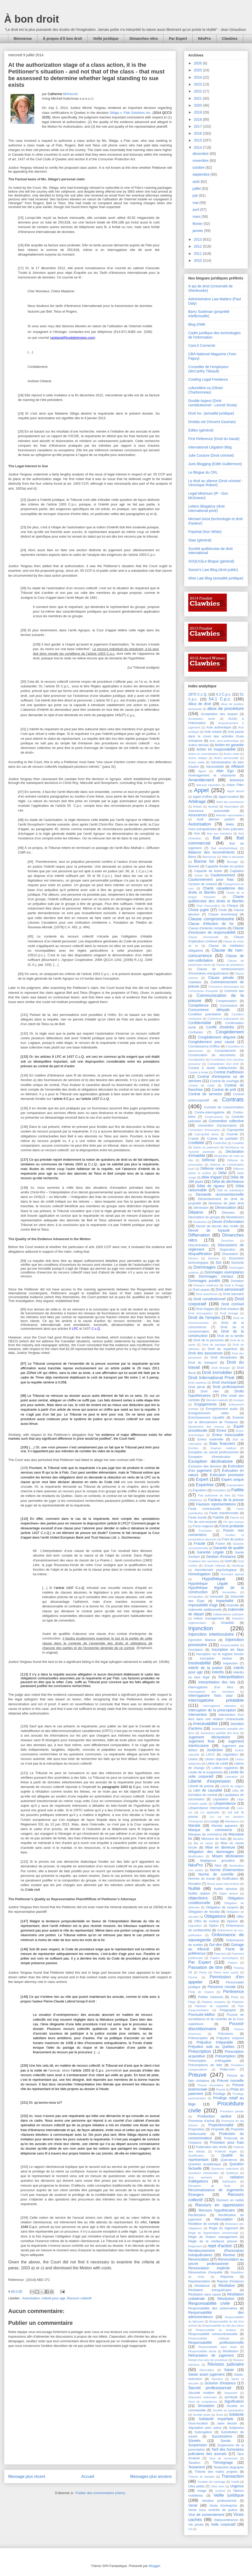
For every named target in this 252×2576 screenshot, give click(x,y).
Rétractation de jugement (211, 2355)
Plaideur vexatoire (214, 2001)
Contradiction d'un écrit (223, 1063)
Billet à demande (233, 856)
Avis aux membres (219, 833)
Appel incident (228, 797)
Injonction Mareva (202, 1640)
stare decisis (227, 2423)
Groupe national (214, 1565)
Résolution (225, 2299)
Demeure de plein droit (226, 1203)
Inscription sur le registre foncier (220, 1654)
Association (231, 806)
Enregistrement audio (222, 1409)
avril (196, 210)
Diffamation (199, 1235)
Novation (194, 1884)
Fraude (199, 1543)
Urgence (237, 2486)
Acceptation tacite (201, 718)
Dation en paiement (206, 1147)
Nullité (194, 1888)
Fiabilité (218, 1517)
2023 (198, 84)
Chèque (232, 905)
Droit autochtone (206, 1294)
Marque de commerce (210, 1830)
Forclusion (205, 1530)
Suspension (197, 2445)
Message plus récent (26, 2476)
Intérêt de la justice (205, 1668)
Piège (192, 2001)
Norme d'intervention (227, 1870)
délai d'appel (212, 1177)
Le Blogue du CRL (203, 472)
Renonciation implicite (209, 2268)
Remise (229, 2255)
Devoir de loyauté (209, 1230)
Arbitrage (197, 801)
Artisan (197, 806)
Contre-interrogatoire (209, 1112)
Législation (230, 1754)
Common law (234, 991)
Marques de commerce (205, 1834)
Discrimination (198, 1245)
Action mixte (231, 753)
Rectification (197, 2215)
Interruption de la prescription (212, 1710)
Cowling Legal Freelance (208, 379)
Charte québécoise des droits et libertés (216, 899)
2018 (198, 119)
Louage (214, 1821)
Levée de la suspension (205, 1772)
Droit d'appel (205, 1309)
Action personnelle (226, 758)
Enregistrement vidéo (208, 1413)
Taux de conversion (223, 2458)
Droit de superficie (222, 1349)
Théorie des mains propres (216, 2472)
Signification (234, 2401)
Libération (231, 1776)
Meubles (238, 1838)
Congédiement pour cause (211, 1042)
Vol (190, 2529)
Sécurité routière (201, 2393)
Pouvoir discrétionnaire (216, 2026)
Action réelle (196, 762)
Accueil (87, 2476)
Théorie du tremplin (201, 2476)
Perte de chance (201, 1991)
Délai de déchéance (228, 1181)
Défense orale (212, 1168)
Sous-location (198, 2423)
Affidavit (237, 766)
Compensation (226, 1001)
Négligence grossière (217, 1860)
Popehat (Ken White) (205, 532)
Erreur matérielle (210, 1439)
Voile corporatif (223, 2524)
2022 (198, 91)
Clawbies (230, 38)
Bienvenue (23, 38)
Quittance (232, 2173)
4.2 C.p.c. (223, 694)
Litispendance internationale (208, 1808)
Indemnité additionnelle (205, 1610)
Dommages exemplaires (224, 1272)
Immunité (216, 1596)
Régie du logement (223, 2228)
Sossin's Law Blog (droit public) (213, 570)
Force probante (231, 1526)
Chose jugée (198, 910)
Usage (201, 2491)
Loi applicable (209, 1812)
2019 (198, 112)
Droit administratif (230, 1289)
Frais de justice (233, 1539)
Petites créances (210, 1997)
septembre (202, 174)
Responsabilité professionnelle (216, 2342)
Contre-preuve (214, 1116)
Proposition (196, 2129)
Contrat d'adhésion (229, 1072)
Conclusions (229, 1005)
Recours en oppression (219, 2205)
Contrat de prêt (224, 1090)
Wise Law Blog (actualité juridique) (216, 578)
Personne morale (222, 1987)
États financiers (222, 1443)
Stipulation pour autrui (204, 2428)
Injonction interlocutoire (211, 1634)
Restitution (230, 2351)
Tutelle (235, 2481)
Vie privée (195, 2524)
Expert (202, 1479)
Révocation (207, 2370)
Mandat (194, 1825)
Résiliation (226, 2285)
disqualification (200, 1254)
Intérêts (218, 1672)
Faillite (237, 1489)
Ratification (229, 2181)
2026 (198, 63)
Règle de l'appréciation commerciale (213, 2232)
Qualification (196, 2155)
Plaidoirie (238, 2001)
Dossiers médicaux (206, 1285)
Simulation (205, 2406)
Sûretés (194, 2441)
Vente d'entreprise (223, 2505)
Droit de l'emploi (204, 1317)
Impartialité (224, 1601)
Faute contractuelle (204, 1509)
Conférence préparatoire (223, 1018)
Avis (197, 833)
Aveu (230, 824)
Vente (192, 2505)
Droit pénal (196, 1387)
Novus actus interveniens (223, 1883)
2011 (198, 253)
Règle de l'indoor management (212, 2237)
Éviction (193, 1448)
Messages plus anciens (151, 2476)
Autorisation (31, 2298)
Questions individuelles (203, 2173)
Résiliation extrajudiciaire (209, 2290)
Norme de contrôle (216, 1874)
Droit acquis (201, 1289)
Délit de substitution (230, 1190)
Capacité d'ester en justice (224, 866)
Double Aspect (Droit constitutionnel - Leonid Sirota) (212, 403)
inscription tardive (216, 1658)
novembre (201, 160)
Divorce (193, 1258)
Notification (230, 1878)
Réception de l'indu (209, 2185)
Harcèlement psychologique (216, 1570)
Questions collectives (225, 2168)
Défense (208, 1160)
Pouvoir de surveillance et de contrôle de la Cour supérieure (216, 2019)
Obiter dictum (228, 1893)
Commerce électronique (223, 986)
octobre (199, 167)
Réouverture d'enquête (205, 2272)
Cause (198, 875)
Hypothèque (214, 1578)
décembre (201, 154)
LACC (210, 1754)
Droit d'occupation (200, 1313)
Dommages (205, 1267)
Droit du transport (202, 1362)
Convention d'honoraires (204, 1129)
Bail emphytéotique (224, 848)
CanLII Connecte (201, 345)
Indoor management (209, 1618)
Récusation (224, 2219)
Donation (237, 1281)
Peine (203, 1972)
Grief (228, 1561)
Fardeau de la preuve (226, 1500)
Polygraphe (228, 2010)
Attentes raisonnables (230, 815)
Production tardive (214, 2116)
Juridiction (214, 1750)
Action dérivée (198, 745)
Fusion (220, 1543)
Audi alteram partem (216, 819)
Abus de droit (199, 704)
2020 (198, 105)
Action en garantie (229, 745)
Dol (218, 1262)
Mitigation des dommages (211, 1852)
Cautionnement (223, 875)
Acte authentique (218, 727)
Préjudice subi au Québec (211, 2047)
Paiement (220, 1953)
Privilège (219, 2094)
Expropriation (235, 1485)
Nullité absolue (225, 1889)
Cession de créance (202, 884)
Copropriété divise (206, 1134)
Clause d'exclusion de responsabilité (216, 930)
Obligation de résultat (204, 1912)
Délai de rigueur (211, 1186)
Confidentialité (199, 1023)
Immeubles (229, 1592)
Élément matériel (217, 1400)
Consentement (225, 1051)
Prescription (199, 2051)
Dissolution (230, 1254)
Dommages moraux (216, 1276)
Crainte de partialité (222, 1138)
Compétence (198, 1005)
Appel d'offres (202, 797)
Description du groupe (204, 1217)
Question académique (204, 2164)
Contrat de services (205, 1094)
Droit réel (210, 1391)
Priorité (220, 2089)
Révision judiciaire (226, 2364)
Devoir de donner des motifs (217, 1226)
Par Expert (178, 38)
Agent (202, 771)
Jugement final (201, 1741)
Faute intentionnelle (223, 1513)
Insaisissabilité (229, 1645)
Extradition (219, 1490)
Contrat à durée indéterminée (212, 1068)
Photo (234, 1997)
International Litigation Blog (210, 447)
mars (197, 216)
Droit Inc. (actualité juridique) (211, 413)
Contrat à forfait (198, 1072)
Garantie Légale (210, 1552)
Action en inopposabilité (216, 749)
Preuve (197, 2075)
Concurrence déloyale (209, 1010)
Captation (237, 871)
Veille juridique (106, 38)
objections (198, 1898)
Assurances (197, 815)
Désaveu (228, 1212)
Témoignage (223, 2462)
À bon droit (31, 19)
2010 (198, 260)
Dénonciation (225, 1207)
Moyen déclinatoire (228, 1856)
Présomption (225, 2056)
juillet (197, 188)
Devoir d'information (228, 1222)
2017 (198, 126)
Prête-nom (227, 2069)
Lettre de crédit (217, 1763)
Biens (192, 857)
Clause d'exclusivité (203, 937)
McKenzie (63, 94)
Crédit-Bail (220, 1143)
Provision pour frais (227, 2142)
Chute (222, 910)
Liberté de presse (201, 1786)
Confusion (195, 1032)
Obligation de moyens (222, 1907)
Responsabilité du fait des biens (223, 2325)
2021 (198, 98)
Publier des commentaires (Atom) (100, 2493)
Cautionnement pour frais (211, 879)
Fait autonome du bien (214, 1495)
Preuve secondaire (210, 2085)
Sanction (217, 2379)
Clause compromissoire (211, 918)
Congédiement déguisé (217, 1037)
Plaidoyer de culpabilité (212, 2006)
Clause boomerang (222, 914)
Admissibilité (215, 767)
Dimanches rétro (144, 38)
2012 (198, 246)
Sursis (226, 2441)
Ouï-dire (215, 1945)
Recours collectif (79, 2298)
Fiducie (234, 1517)
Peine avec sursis (226, 1972)
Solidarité (236, 2414)
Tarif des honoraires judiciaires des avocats (216, 2451)
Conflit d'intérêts (220, 1027)
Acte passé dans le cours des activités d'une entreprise (216, 736)
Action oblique (197, 758)
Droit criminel (232, 1304)
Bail (216, 838)
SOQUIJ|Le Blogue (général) (211, 561)
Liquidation (220, 1799)
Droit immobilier (217, 1372)
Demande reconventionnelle (220, 1194)
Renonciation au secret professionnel (216, 2261)
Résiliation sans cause (204, 2294)
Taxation (194, 2463)
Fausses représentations (216, 1504)
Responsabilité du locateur (216, 2329)
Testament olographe (228, 2467)
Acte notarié (213, 732)
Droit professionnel (228, 1387)
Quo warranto (200, 2177)
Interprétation (231, 1676)
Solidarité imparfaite (216, 2419)
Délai (222, 1173)
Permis (192, 1977)
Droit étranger (221, 1367)
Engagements (205, 1404)
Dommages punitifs (204, 1281)
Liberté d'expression (209, 1781)
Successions (222, 2436)
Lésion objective (216, 1759)
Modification (196, 1856)
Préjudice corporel (230, 2038)
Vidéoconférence (226, 2520)
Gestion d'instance (221, 1556)
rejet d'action (220, 2245)
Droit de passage (214, 1344)
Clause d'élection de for (211, 924)
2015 (198, 140)
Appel (201, 790)
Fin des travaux (233, 1521)
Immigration (195, 1596)
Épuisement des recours (206, 1426)
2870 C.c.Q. (198, 694)
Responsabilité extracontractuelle (212, 2334)
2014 (198, 147)
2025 (198, 70)
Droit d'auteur (229, 1309)
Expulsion (200, 1490)
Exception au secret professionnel (213, 1452)
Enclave (238, 1400)
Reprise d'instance (230, 2281)
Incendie (233, 1605)
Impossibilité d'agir (203, 1605)
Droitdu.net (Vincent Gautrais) (212, 422)
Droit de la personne (208, 1340)
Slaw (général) (199, 540)
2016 (198, 133)
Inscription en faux (228, 1649)
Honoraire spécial (232, 1574)
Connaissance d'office (204, 1046)
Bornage (232, 861)
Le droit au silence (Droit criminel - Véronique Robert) (215, 483)
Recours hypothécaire (217, 2210)
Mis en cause (203, 1843)
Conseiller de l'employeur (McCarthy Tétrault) (208, 369)
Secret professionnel (209, 2387)
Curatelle (238, 1143)
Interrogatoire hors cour (210, 1695)
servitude (231, 2397)
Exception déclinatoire (210, 1461)
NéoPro (204, 38)
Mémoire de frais (213, 1839)
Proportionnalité (220, 2125)
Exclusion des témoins (204, 1466)
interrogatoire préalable (216, 1700)
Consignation (196, 1059)
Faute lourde (197, 1517)
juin (196, 195)
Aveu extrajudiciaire (202, 829)
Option (213, 1925)
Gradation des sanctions (203, 1561)
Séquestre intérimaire (202, 2397)
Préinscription (198, 2038)
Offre (240, 1916)
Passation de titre (205, 1967)
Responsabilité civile (209, 2303)
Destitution (200, 1221)
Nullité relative (199, 1893)
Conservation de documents (212, 1055)
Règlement (195, 2246)
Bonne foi (204, 861)
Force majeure (203, 1526)
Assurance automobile (209, 811)
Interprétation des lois (216, 1682)
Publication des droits (211, 2147)
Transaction (232, 2476)
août (197, 182)
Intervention (197, 1714)
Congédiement (230, 1031)
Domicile (237, 1262)
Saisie (229, 2370)
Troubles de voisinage (211, 2481)
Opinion (232, 1921)
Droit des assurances (205, 1353)
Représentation (199, 2281)
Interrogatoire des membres (211, 1691)
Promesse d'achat (201, 2121)
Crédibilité (196, 1143)
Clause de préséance (230, 964)
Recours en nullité (230, 2200)
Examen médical (223, 1448)
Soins (219, 2414)
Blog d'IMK (196, 324)
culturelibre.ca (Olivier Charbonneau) (205, 390)
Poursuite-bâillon (201, 2014)
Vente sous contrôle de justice (212, 2510)
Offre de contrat (206, 1921)
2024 (198, 77)
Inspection (230, 1663)
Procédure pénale (232, 2111)
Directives (227, 1240)
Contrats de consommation (224, 1107)
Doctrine (213, 1258)
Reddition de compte (203, 2224)
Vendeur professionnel (219, 2501)
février (198, 224)
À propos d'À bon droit (62, 38)
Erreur (222, 1430)
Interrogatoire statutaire (219, 1705)
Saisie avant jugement (206, 2374)
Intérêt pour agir (53, 2298)
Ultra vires (217, 2486)
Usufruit (220, 2490)
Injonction (200, 1628)
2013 (198, 239)
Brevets (193, 866)
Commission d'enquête (203, 990)
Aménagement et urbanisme (212, 775)
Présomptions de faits (205, 2065)
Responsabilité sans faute (217, 2346)
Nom (218, 1865)
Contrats (233, 1099)
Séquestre (230, 2392)
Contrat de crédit (201, 1085)
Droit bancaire (233, 1294)
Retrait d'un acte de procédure (208, 2360)
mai (196, 203)
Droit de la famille (230, 1336)
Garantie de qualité (228, 1548)
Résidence (202, 2286)
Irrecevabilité (205, 1723)
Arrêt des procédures (230, 801)
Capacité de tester (208, 871)
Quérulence (228, 2160)
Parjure (232, 1962)
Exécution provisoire (227, 1475)
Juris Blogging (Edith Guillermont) (215, 464)
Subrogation (203, 2432)
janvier (198, 231)
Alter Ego (225, 771)
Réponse (226, 2277)
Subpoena (236, 2428)
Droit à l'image (234, 1285)
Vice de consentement (206, 2515)
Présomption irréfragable (209, 2061)
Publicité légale (226, 2151)
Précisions (225, 2034)
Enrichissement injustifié (206, 1417)
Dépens (195, 1212)
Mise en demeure (220, 1847)
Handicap (238, 1565)
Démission (201, 1208)
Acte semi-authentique (224, 740)
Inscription (195, 1650)
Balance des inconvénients (211, 852)
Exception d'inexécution (209, 1457)
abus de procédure (225, 708)
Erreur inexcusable (228, 1435)
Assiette (213, 806)
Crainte (193, 1138)
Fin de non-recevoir (202, 1522)
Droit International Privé (211, 1377)
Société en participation (228, 2410)
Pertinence (233, 1991)
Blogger (154, 2566)
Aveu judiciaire (233, 829)
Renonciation (198, 2259)
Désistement (235, 1217)
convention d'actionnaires (217, 1125)
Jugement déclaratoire (209, 1737)
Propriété (217, 2129)
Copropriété (235, 1130)
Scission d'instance (220, 2383)
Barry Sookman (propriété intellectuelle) (208, 314)
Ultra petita (196, 2486)
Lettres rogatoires (225, 1768)
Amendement (201, 780)
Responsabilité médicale (208, 2338)
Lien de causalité (207, 1790)
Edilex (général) (200, 430)
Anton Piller (235, 785)
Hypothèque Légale (208, 1583)
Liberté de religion (232, 1786)
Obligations (215, 1916)
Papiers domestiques (224, 1958)
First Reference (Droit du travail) (213, 439)
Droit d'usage (229, 1313)
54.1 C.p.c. (220, 699)
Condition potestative (204, 1014)
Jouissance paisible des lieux (219, 1733)
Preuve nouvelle (230, 2080)
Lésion (193, 1759)
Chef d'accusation (208, 905)
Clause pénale (221, 978)
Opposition (195, 1925)
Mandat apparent (225, 1826)
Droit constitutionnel (209, 1299)
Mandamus (232, 1821)
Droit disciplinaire (224, 1357)
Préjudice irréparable (214, 2042)
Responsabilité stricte (202, 2351)
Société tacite (201, 2414)
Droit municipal (224, 1382)
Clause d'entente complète (207, 928)
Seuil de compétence (202, 2401)
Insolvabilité (199, 1663)
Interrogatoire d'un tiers (210, 1687)
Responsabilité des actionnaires (212, 2308)
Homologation (199, 1574)
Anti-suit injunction (208, 784)
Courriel (232, 1134)
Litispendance (225, 1803)
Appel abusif (235, 791)
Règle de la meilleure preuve (212, 2241)
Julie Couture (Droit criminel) (211, 455)
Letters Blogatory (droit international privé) (206, 508)
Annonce (237, 780)
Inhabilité (227, 1623)
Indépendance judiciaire (228, 1614)
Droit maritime (197, 1382)
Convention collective (226, 1121)
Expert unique (232, 1479)
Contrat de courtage (224, 1081)
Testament (196, 2467)
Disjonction (228, 1249)
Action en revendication (203, 753)
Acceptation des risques (219, 714)
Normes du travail (201, 1878)
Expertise (205, 1484)
